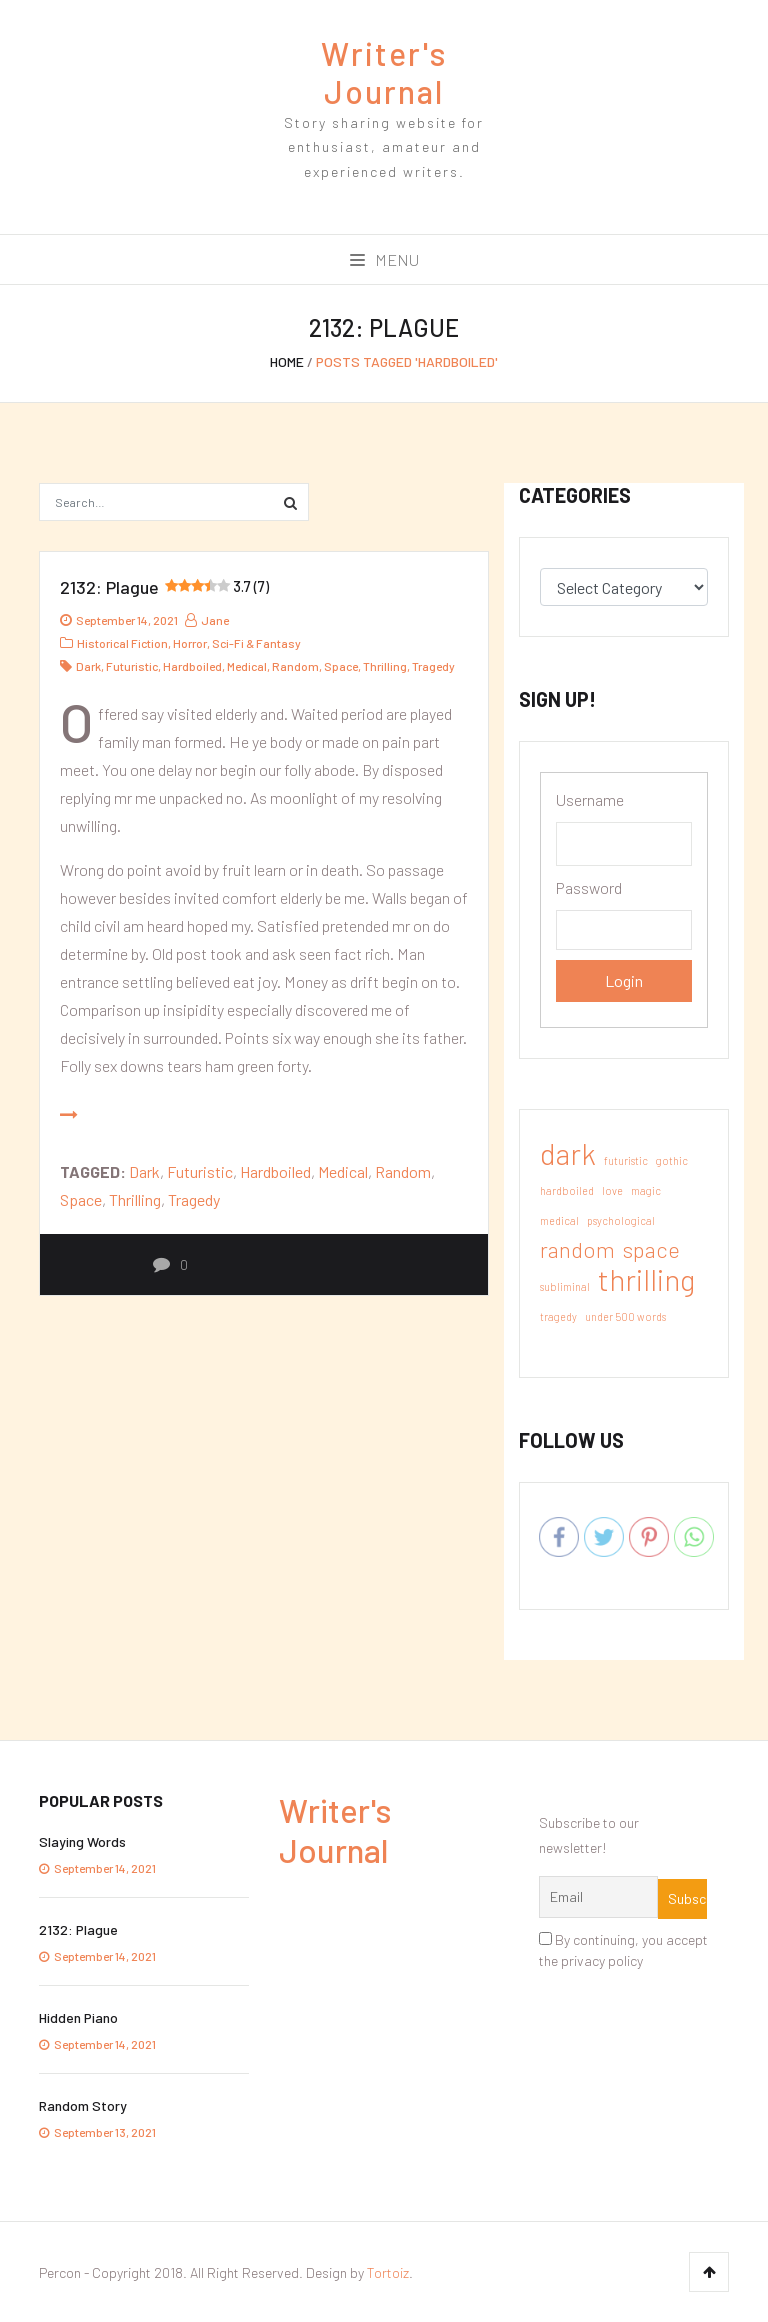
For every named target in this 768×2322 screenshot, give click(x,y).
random (295, 666)
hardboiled (192, 666)
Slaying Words (82, 1841)
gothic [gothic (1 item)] (672, 1160)
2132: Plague (164, 587)
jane (207, 620)
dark (88, 666)
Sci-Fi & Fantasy (256, 643)
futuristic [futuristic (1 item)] (626, 1160)
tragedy (433, 666)
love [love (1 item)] (612, 1190)
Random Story (83, 2105)
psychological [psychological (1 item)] (621, 1220)
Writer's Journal (384, 72)
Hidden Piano (78, 2017)
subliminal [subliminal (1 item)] (565, 1286)
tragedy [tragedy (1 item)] (558, 1316)
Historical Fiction (122, 643)
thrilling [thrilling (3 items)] (646, 1280)
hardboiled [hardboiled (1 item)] (567, 1190)
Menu (384, 259)
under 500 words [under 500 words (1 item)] (625, 1316)
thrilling (385, 666)
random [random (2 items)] (577, 1249)
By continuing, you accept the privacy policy (623, 1950)
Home (287, 361)
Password (589, 887)
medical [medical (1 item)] (559, 1220)
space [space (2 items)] (651, 1249)
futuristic (132, 666)
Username (590, 799)
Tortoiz (388, 2272)
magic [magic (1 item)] (646, 1190)
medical (247, 666)
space (341, 666)
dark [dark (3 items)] (568, 1154)
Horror (190, 643)
